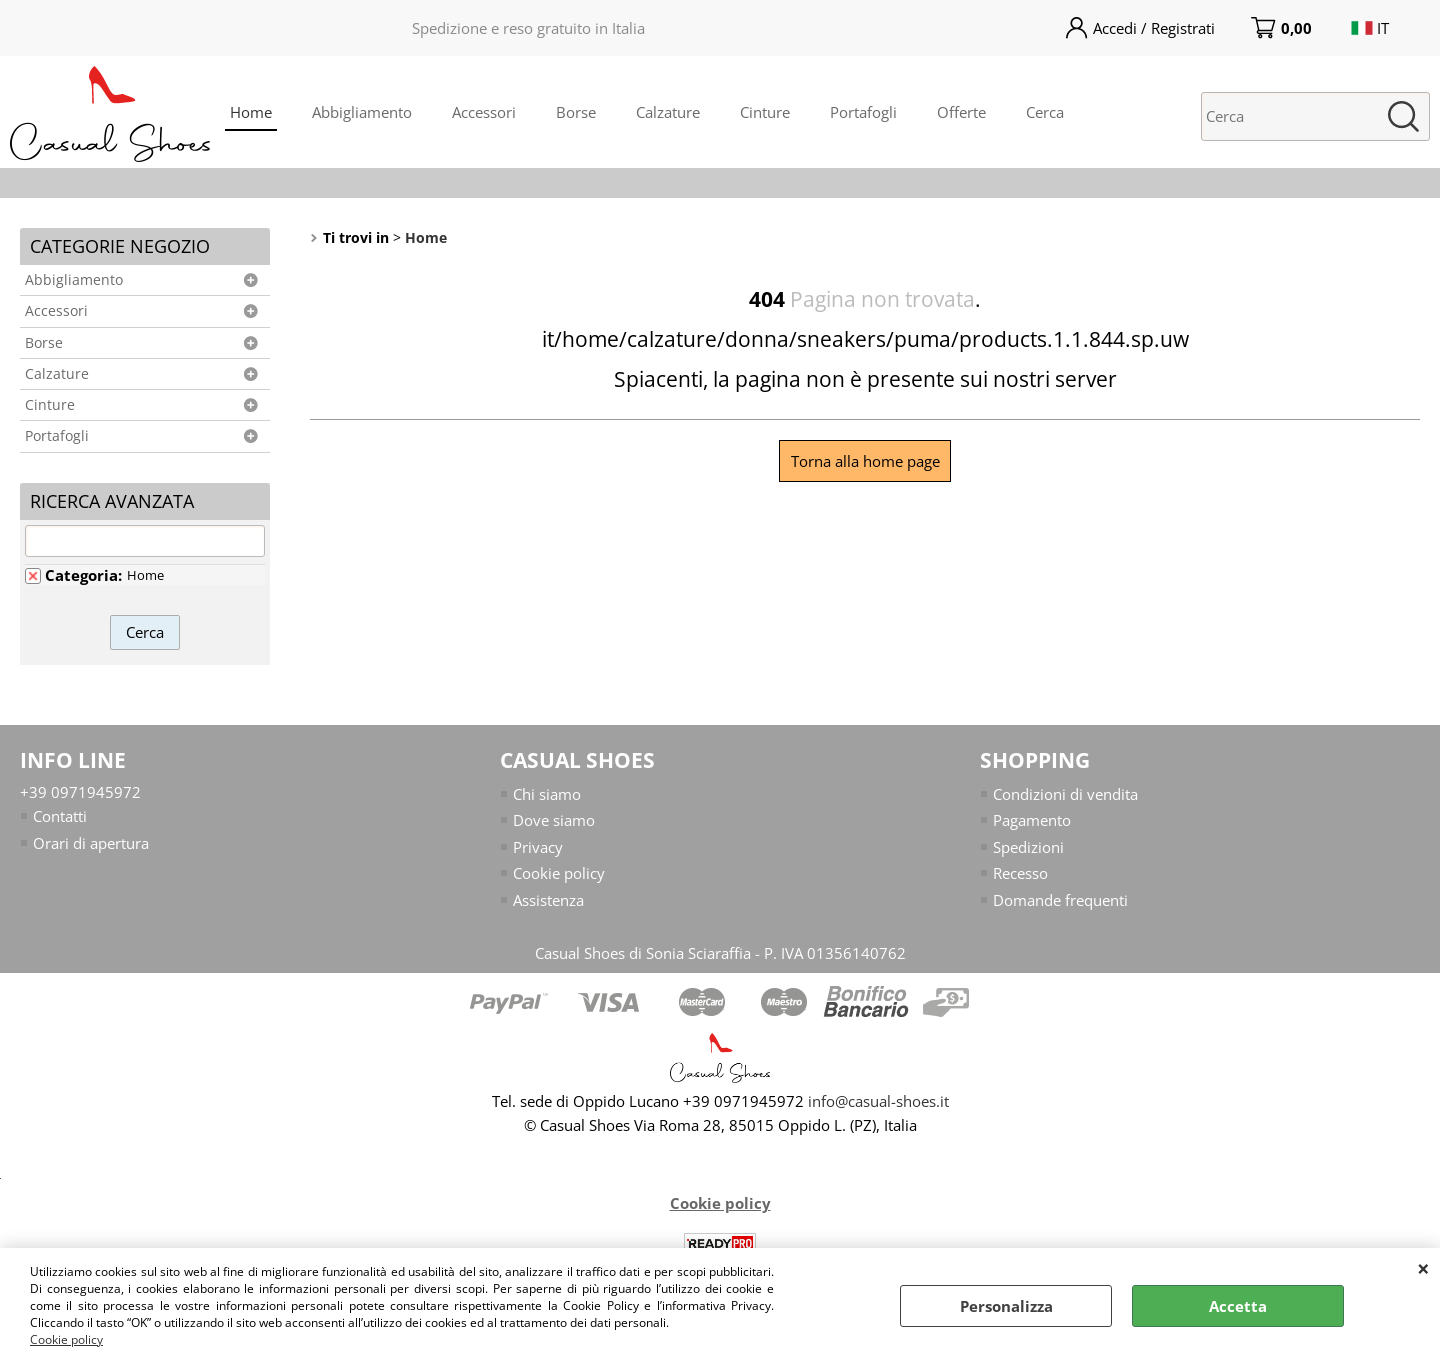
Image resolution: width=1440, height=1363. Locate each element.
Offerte (961, 112)
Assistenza (548, 900)
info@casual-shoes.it (878, 1101)
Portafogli (863, 112)
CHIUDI (1423, 1268)
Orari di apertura (91, 843)
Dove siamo (554, 820)
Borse (576, 112)
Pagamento (1032, 820)
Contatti (60, 816)
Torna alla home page (865, 461)
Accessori (484, 112)
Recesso (1020, 873)
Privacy (538, 847)
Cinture (765, 112)
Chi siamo (547, 794)
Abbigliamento (362, 112)
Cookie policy (66, 1339)
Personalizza (1006, 1306)
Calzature (668, 112)
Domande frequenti (1060, 900)
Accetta (1238, 1306)
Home (251, 112)
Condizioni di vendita (1065, 794)
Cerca (1045, 112)
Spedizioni (1028, 847)
